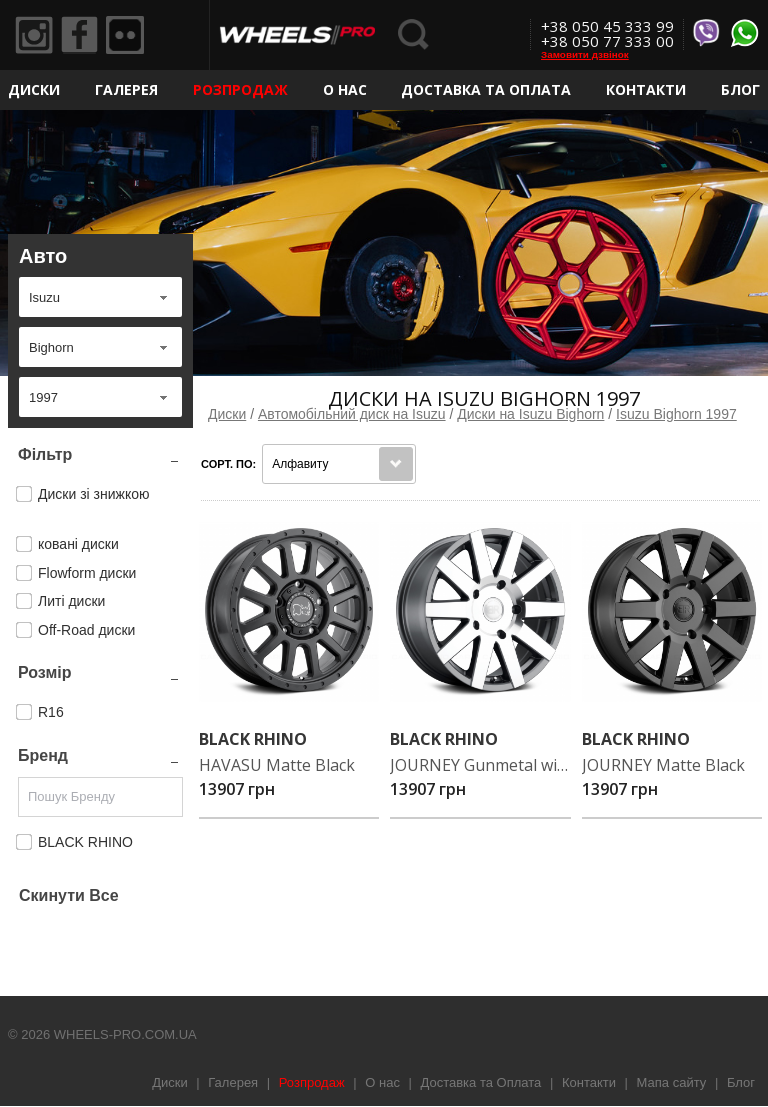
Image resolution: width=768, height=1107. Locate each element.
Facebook (83, 36)
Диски (34, 89)
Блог (740, 89)
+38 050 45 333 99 (607, 26)
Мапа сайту (672, 1082)
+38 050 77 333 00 (607, 41)
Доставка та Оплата (486, 89)
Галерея (126, 89)
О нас (345, 89)
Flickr (131, 36)
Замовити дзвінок (585, 54)
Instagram (35, 36)
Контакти (646, 89)
